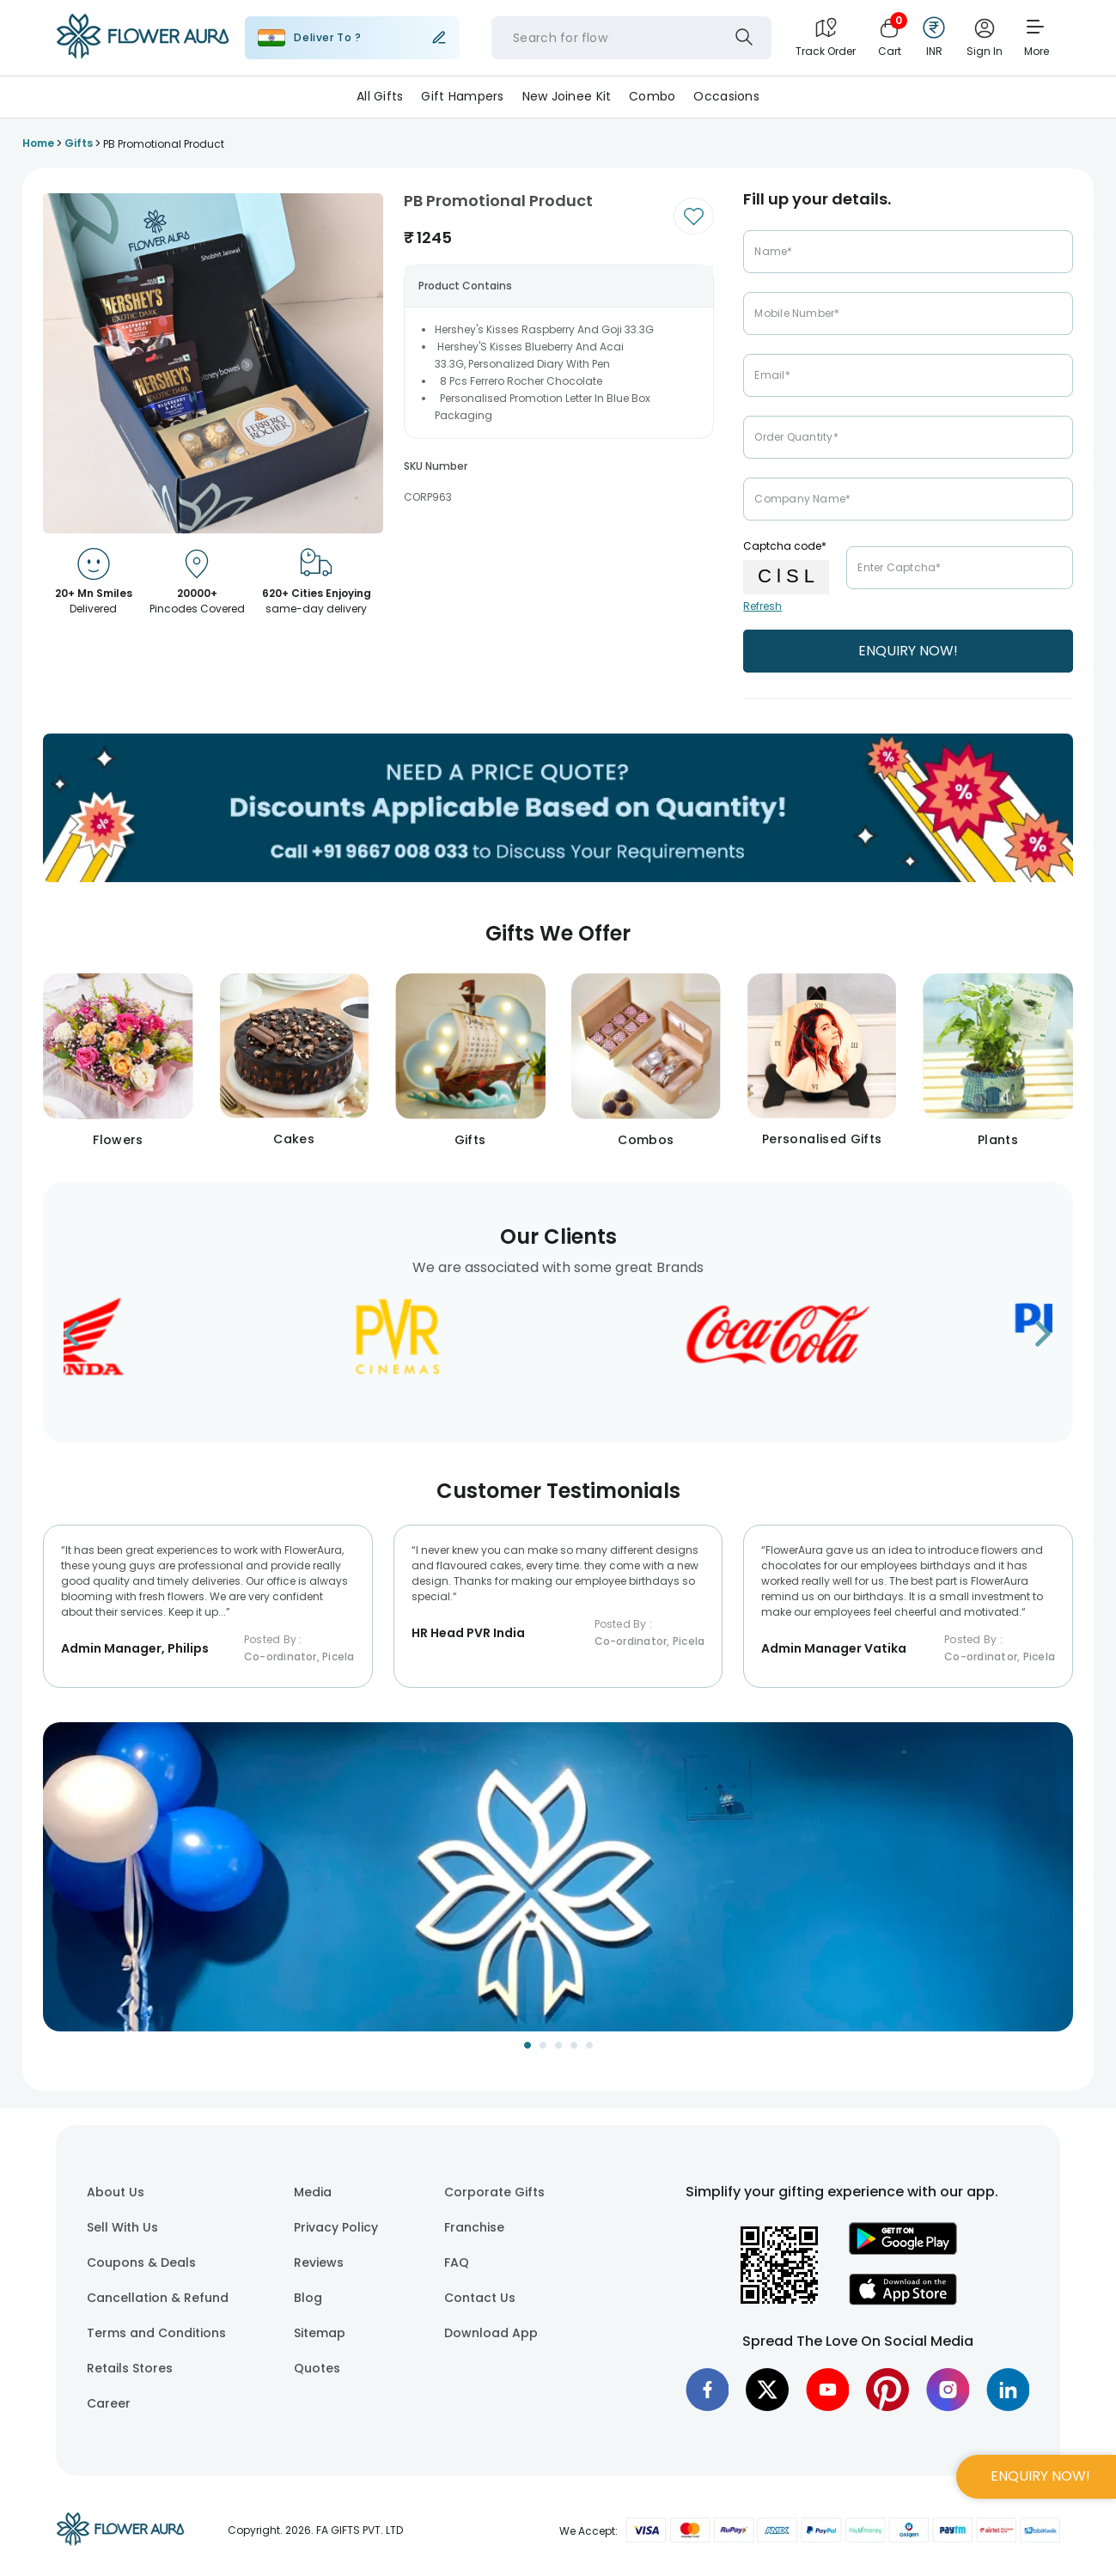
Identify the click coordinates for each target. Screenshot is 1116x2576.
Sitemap (319, 2333)
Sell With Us (122, 2227)
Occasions (726, 96)
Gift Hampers (462, 96)
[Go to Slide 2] (543, 2045)
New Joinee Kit (567, 96)
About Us (115, 2192)
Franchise (474, 2227)
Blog (308, 2297)
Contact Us (479, 2297)
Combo (652, 96)
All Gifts (380, 96)
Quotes (317, 2368)
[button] (558, 1877)
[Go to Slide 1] (527, 2045)
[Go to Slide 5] (589, 2045)
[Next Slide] (1060, 1888)
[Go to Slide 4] (573, 2045)
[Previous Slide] (56, 1888)
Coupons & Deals (141, 2262)
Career (109, 2403)
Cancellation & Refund (158, 2297)
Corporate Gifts (494, 2192)
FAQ (456, 2262)
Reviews (319, 2262)
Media (313, 2192)
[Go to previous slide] (82, 1338)
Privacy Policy (336, 2227)
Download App (491, 2333)
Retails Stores (130, 2368)
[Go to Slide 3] (558, 2045)
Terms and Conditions (156, 2333)
